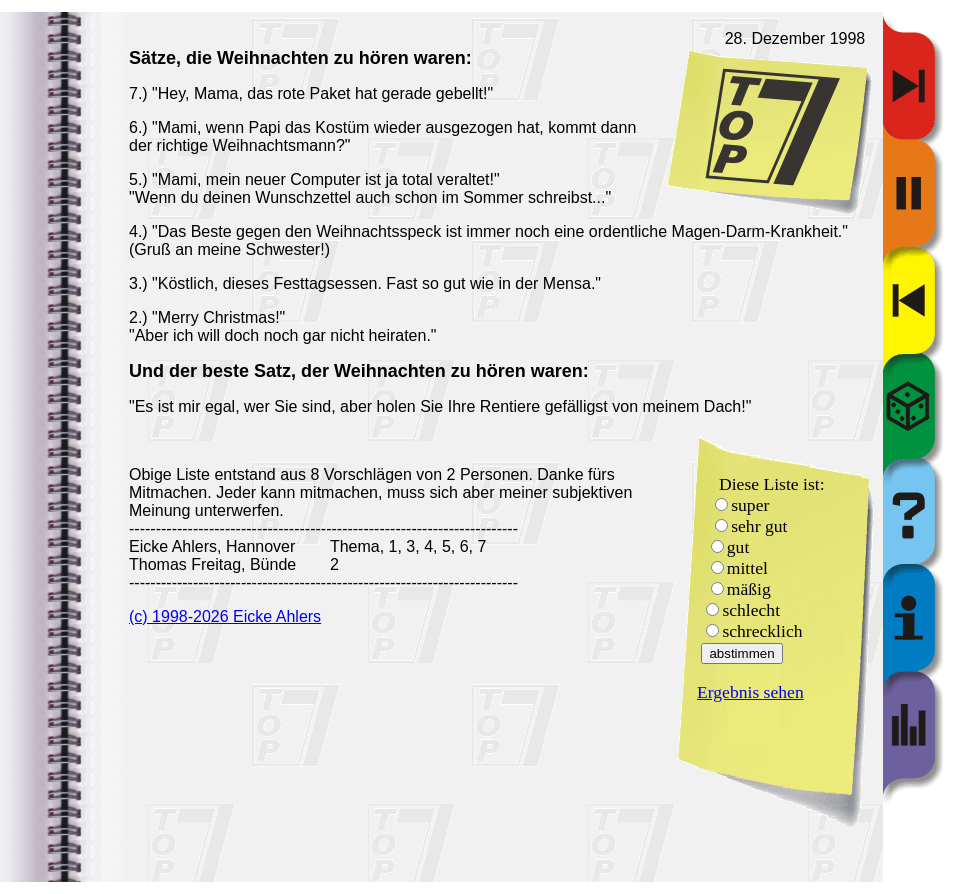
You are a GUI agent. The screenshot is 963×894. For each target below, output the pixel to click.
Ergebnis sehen (750, 692)
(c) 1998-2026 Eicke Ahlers (225, 616)
